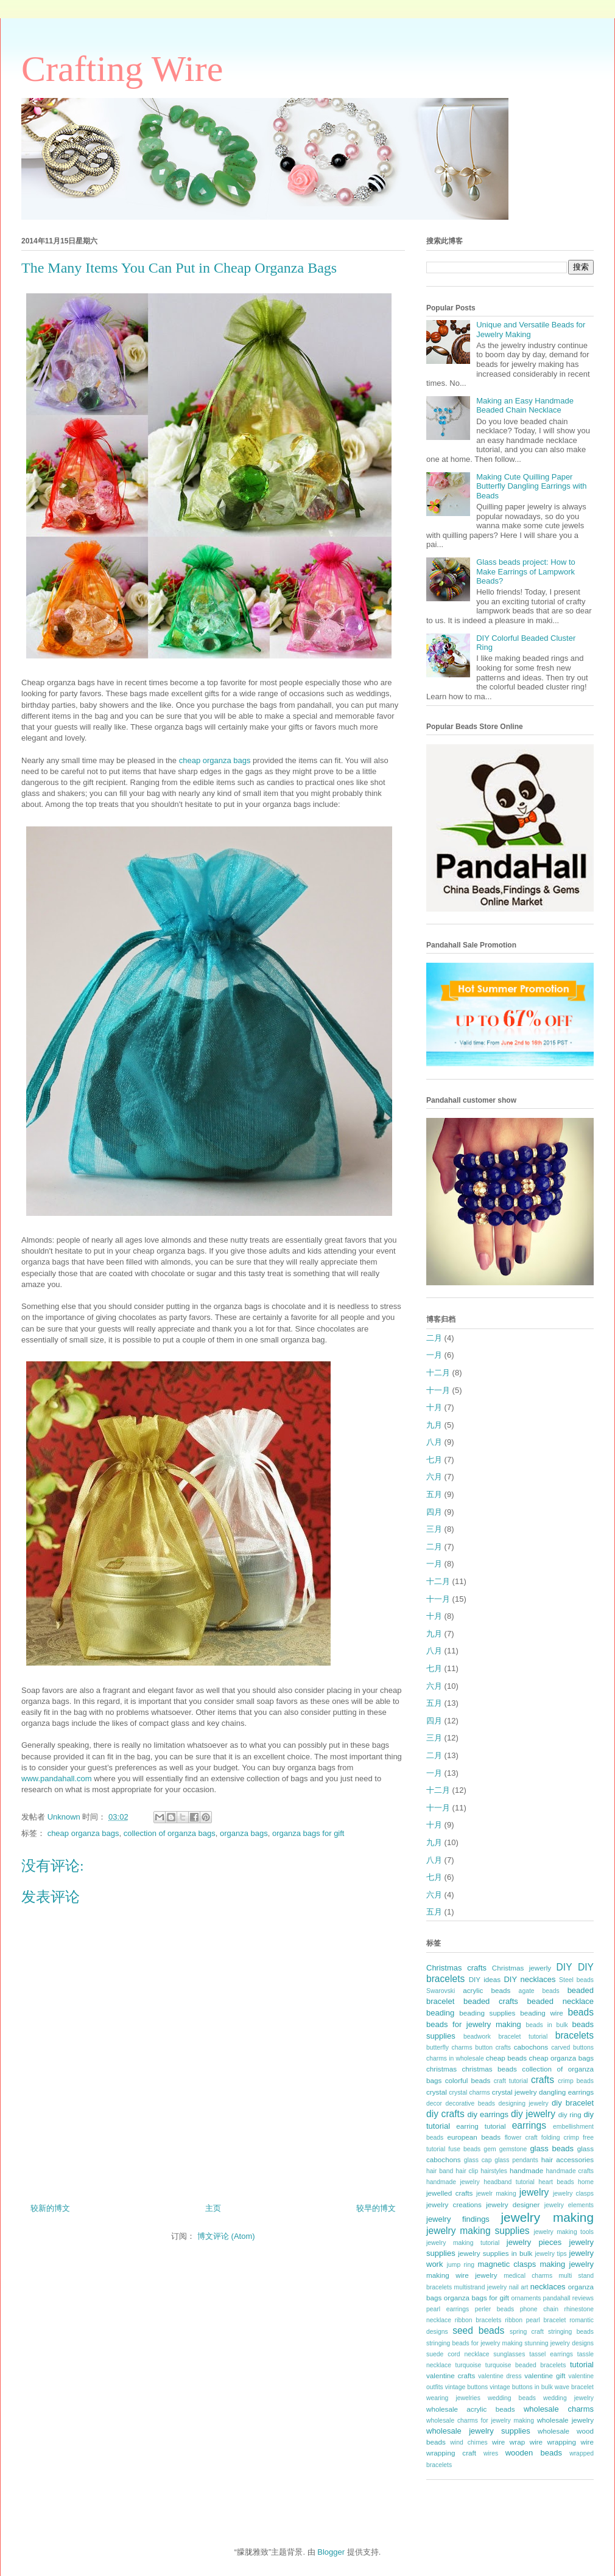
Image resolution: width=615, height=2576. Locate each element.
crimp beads (576, 2081)
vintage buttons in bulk (521, 2387)
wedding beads (512, 2398)
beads (581, 2012)
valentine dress (500, 2376)
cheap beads (506, 2058)
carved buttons (572, 2047)
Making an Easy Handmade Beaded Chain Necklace (525, 405)
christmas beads (489, 2069)
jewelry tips (551, 2253)
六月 (434, 1476)
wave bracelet (574, 2387)
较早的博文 (376, 2208)
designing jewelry (523, 2103)
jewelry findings (458, 2219)
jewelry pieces (534, 2242)
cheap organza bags (215, 760)
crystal (436, 2092)
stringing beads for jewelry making (474, 2343)
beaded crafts (490, 2001)
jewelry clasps (573, 2193)
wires (490, 2453)
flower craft (521, 2137)
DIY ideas (485, 1979)
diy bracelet (573, 2102)
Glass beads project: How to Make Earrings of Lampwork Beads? (525, 571)
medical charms (528, 2275)
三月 (434, 1529)
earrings (529, 2125)
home (586, 2182)
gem (489, 2149)
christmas (441, 2069)
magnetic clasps (506, 2264)
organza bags (244, 1833)
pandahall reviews (568, 2298)
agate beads (539, 1991)
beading (440, 2012)
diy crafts (445, 2114)
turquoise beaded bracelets (525, 2365)
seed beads (478, 2330)
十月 (434, 1407)
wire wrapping (553, 2442)
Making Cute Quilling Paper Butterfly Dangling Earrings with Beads (531, 486)
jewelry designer (512, 2204)
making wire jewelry (461, 2275)
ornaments (526, 2298)
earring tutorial (480, 2126)
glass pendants (516, 2160)
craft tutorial (511, 2081)
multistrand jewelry (480, 2287)
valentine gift (544, 2375)
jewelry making (547, 2217)
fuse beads (464, 2149)
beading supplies (487, 2013)
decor (434, 2103)
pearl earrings (447, 2309)
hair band (439, 2171)
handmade (526, 2170)
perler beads (494, 2309)
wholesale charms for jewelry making (480, 2420)
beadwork (477, 2036)
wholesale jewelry (565, 2420)
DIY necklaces (529, 1979)
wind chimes (468, 2442)
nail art (519, 2287)
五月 (434, 1494)
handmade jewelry (453, 2182)
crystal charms (469, 2092)
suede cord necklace (457, 2354)
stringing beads (571, 2331)
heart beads (556, 2182)
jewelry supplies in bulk (495, 2253)
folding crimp (560, 2137)
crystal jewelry (514, 2092)
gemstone (513, 2149)
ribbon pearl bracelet (535, 2320)
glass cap (478, 2160)
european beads (474, 2137)
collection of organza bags (170, 1833)
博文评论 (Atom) (226, 2236)
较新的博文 (50, 2208)
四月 (434, 1512)
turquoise (468, 2365)
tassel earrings (551, 2354)
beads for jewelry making (473, 2024)
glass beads (552, 2148)
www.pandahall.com (56, 1778)
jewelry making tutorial (462, 2242)
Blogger (331, 2552)
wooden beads (533, 2452)
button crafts (493, 2047)
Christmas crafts (456, 1967)
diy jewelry (533, 2114)
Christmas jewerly (521, 1968)
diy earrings (487, 2114)
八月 (434, 1442)
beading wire (541, 2013)
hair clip (466, 2171)
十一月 (438, 1390)
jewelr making (496, 2193)
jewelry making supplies (478, 2230)
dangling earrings (566, 2092)
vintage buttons (466, 2387)
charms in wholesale (455, 2058)
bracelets (574, 2035)
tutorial (582, 2364)
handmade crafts (570, 2171)
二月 (434, 1337)
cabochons (531, 2047)
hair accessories (567, 2159)
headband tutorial (509, 2182)
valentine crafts (450, 2375)
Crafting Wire (122, 69)
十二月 (438, 1372)
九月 (434, 1424)
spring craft (527, 2331)
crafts (542, 2080)
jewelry (534, 2192)
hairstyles (493, 2171)
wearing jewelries (453, 2398)
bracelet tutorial (523, 2036)
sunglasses (509, 2354)
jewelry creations (454, 2204)
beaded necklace (560, 2001)
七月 (434, 1459)
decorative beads (470, 2103)
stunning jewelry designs (559, 2343)
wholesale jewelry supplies (478, 2430)
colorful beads (468, 2080)
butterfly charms (449, 2047)
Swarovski (440, 1991)
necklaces (548, 2286)
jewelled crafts (449, 2193)
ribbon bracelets (478, 2320)
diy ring (570, 2114)
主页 (213, 2208)
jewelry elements (569, 2205)
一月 (434, 1355)
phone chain (539, 2309)
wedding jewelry (568, 2398)
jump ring (460, 2264)
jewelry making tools (563, 2232)
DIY (564, 1967)
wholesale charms (559, 2409)
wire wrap (508, 2442)
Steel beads (576, 1980)
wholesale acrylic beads (470, 2409)
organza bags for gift (308, 1833)
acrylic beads (486, 1990)
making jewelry (566, 2264)
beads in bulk (546, 2025)
